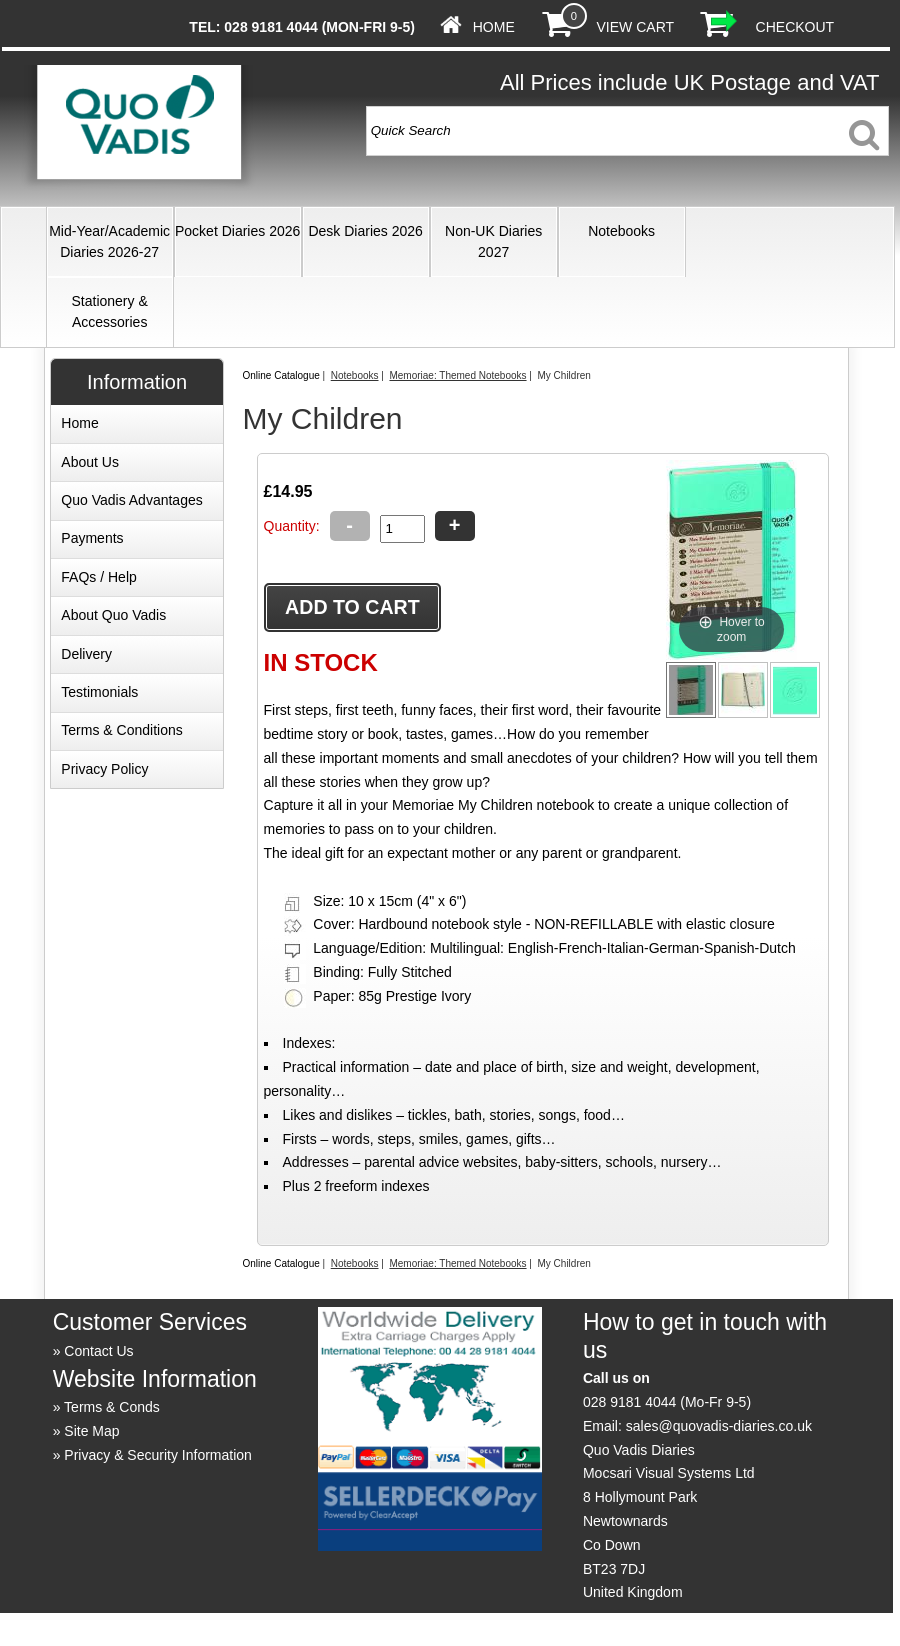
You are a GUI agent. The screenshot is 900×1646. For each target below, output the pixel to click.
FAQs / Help (98, 577)
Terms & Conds (112, 1407)
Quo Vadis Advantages (131, 500)
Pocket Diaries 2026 (237, 231)
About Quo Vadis (113, 615)
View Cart (635, 27)
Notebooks (621, 231)
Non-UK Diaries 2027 (493, 241)
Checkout (795, 27)
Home (494, 27)
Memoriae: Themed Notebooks (457, 375)
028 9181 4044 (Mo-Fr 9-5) (667, 1402)
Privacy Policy (104, 769)
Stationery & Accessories (110, 311)
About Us (90, 462)
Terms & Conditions (121, 730)
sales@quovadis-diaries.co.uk (719, 1426)
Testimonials (99, 692)
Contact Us (98, 1351)
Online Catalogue (280, 375)
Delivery (86, 654)
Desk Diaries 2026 (365, 231)
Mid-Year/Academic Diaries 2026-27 (109, 241)
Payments (92, 538)
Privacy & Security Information (158, 1455)
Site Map (91, 1431)
